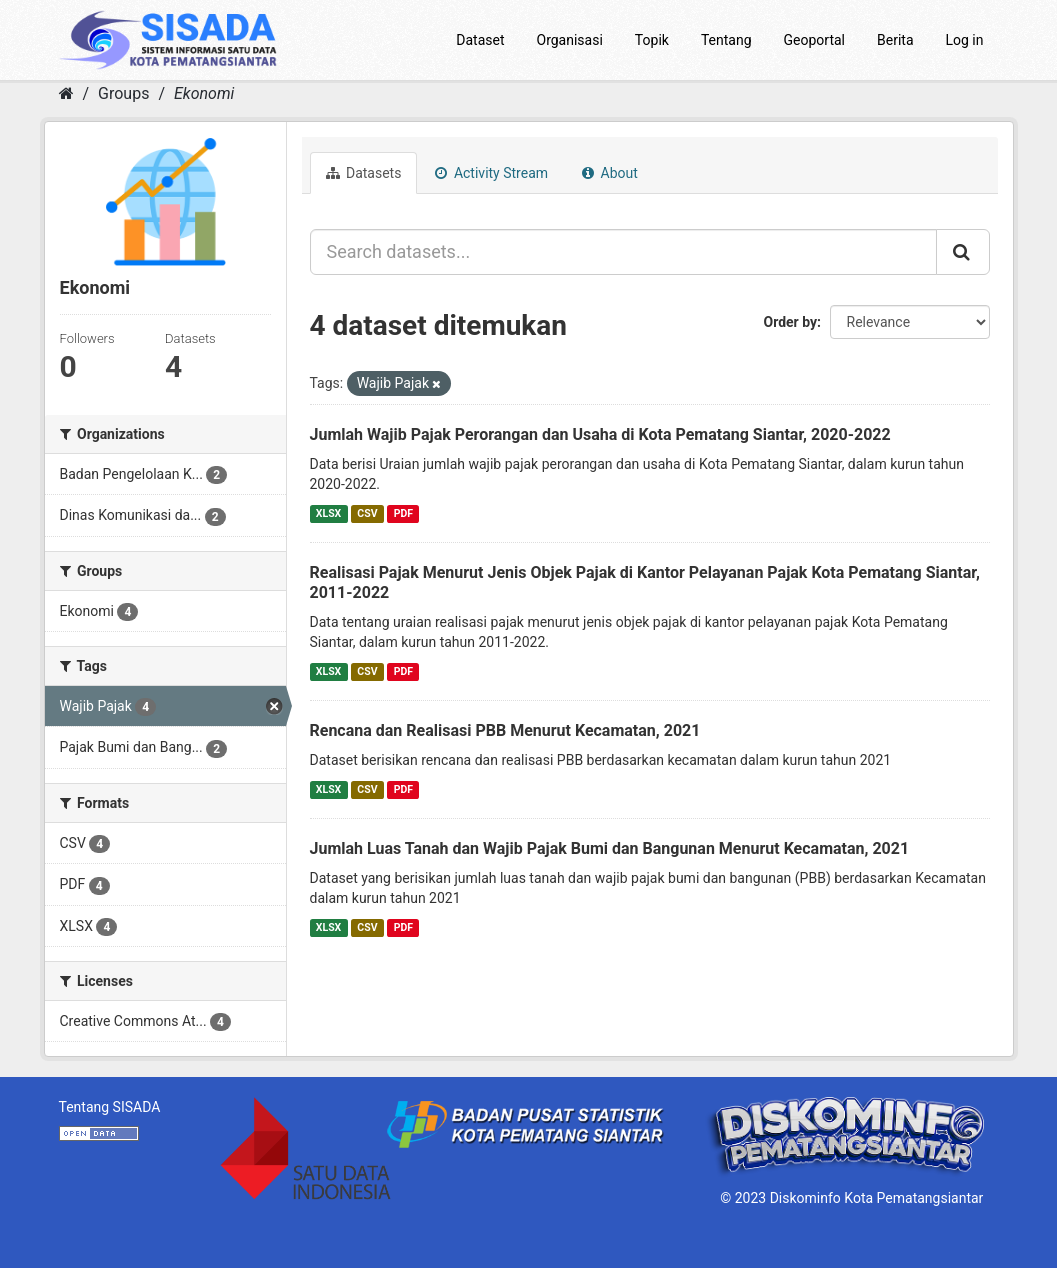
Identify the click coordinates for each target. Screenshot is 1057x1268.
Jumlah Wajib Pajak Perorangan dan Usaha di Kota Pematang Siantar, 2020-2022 (600, 434)
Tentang (726, 40)
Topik (652, 40)
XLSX (328, 513)
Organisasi (570, 40)
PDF (403, 513)
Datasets (364, 173)
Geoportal (814, 40)
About (610, 173)
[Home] (66, 93)
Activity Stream (491, 173)
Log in (965, 40)
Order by (791, 322)
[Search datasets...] (623, 252)
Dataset (480, 40)
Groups (123, 93)
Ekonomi (204, 93)
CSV (367, 513)
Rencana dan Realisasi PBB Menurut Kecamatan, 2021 (505, 730)
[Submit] (963, 252)
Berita (895, 40)
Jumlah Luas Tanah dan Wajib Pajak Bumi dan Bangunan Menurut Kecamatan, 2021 (610, 848)
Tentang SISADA (110, 1107)
